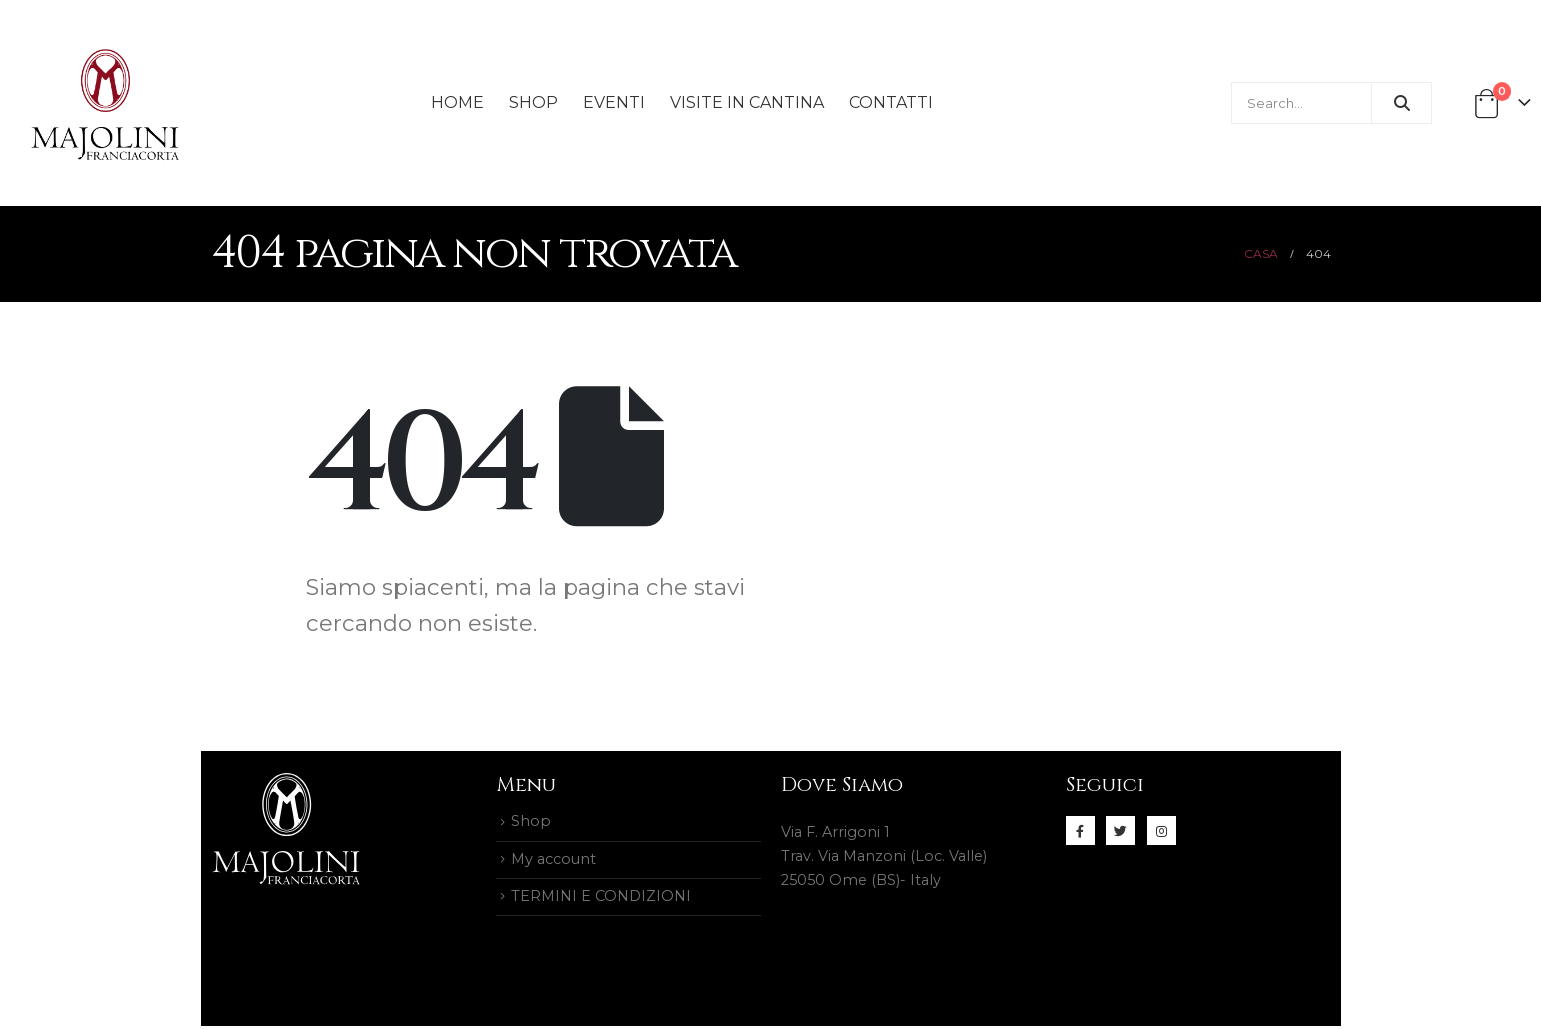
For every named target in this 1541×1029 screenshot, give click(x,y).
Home (457, 102)
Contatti (891, 102)
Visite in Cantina (747, 102)
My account (553, 861)
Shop (533, 102)
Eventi (614, 102)
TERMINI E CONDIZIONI (601, 899)
